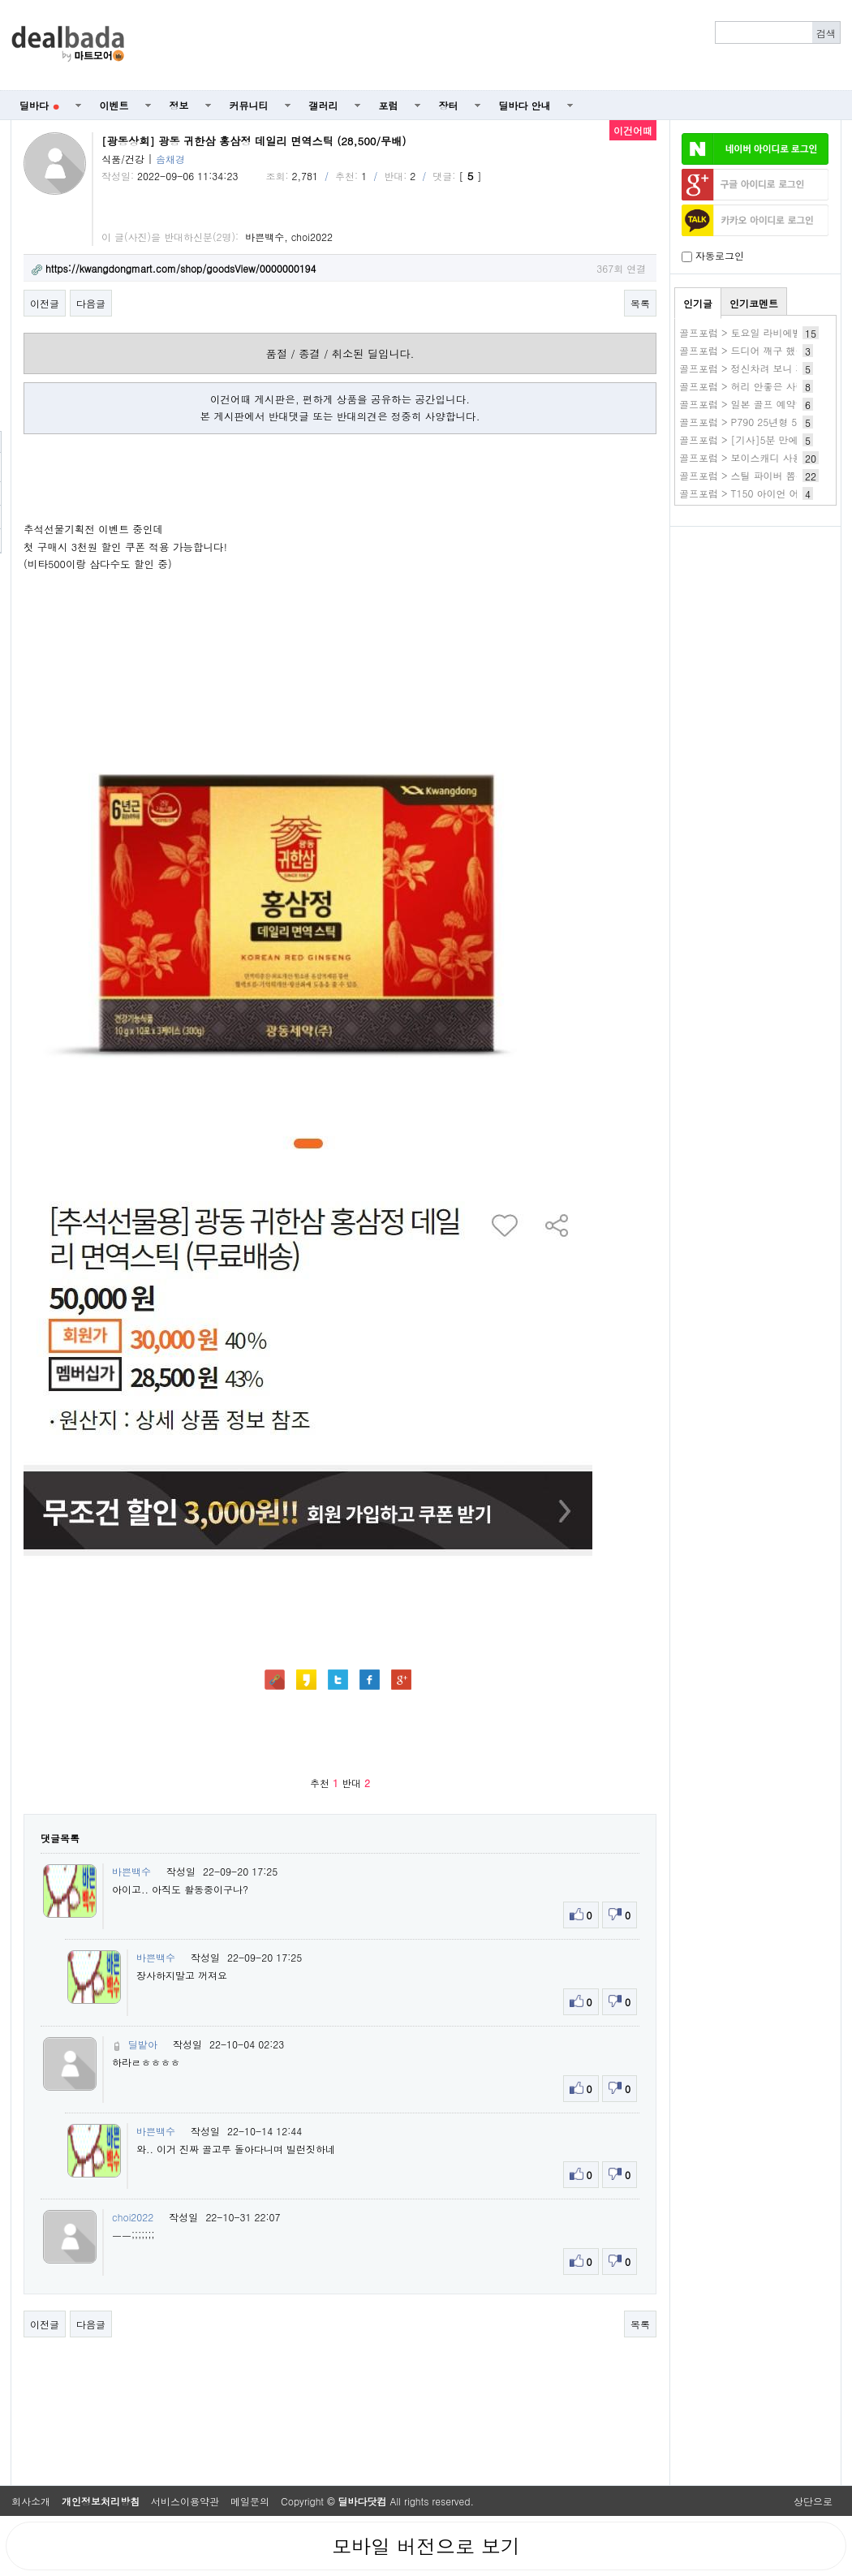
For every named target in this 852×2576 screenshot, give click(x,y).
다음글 (90, 303)
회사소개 (30, 2501)
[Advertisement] (492, 45)
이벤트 (114, 105)
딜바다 (39, 105)
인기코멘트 (753, 303)
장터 (448, 105)
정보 (179, 105)
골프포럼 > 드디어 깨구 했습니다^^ (758, 350)
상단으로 (813, 2501)
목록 (640, 303)
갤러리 (323, 105)
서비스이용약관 (185, 2501)
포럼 (388, 105)
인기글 (697, 303)
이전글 (44, 303)
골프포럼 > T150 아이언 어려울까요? (761, 493)
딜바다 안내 (525, 105)
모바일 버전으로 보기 (426, 2546)
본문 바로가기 (0, 0)
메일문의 (249, 2501)
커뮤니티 (249, 105)
